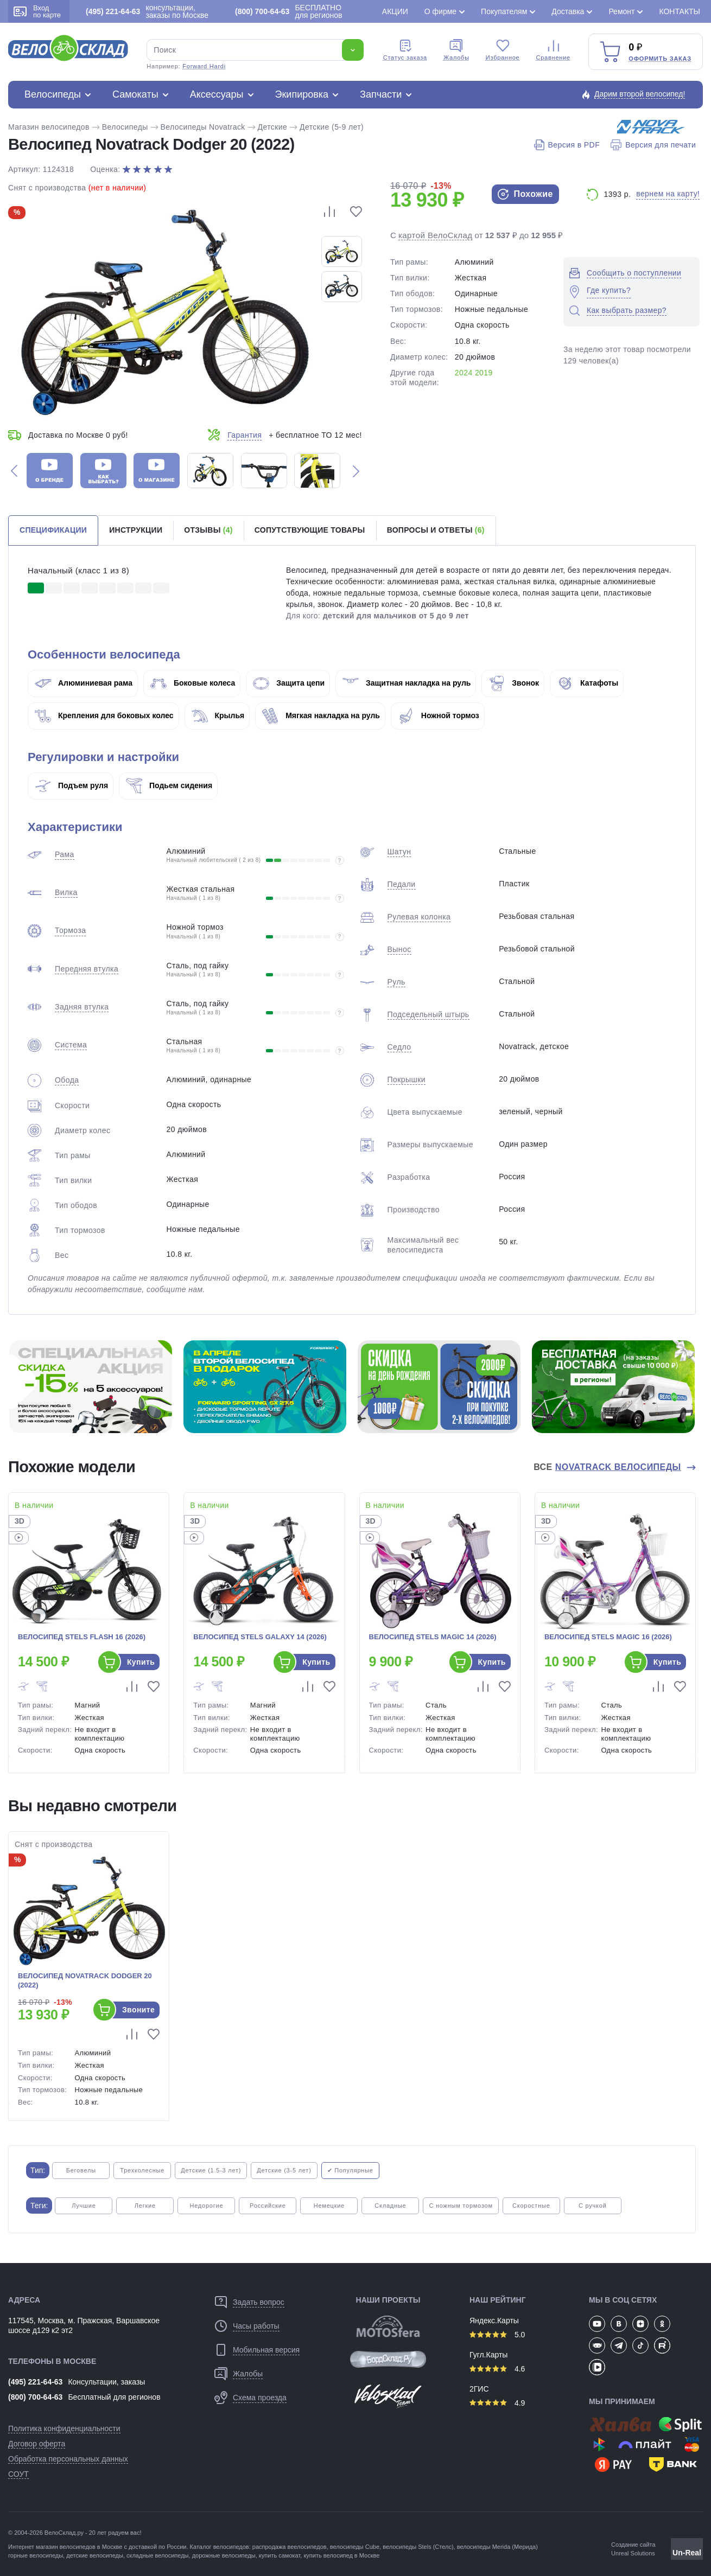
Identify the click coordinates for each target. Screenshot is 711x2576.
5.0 (497, 2334)
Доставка (567, 11)
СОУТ (18, 2474)
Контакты (679, 11)
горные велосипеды (35, 2555)
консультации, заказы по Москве (147, 11)
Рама (64, 854)
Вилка (66, 892)
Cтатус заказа (405, 50)
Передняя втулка (86, 968)
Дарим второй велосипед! (639, 94)
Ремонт (621, 11)
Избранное (503, 50)
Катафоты (587, 683)
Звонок (513, 683)
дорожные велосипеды (224, 2555)
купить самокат (279, 2555)
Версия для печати (653, 144)
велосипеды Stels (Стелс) (418, 2546)
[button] (14, 470)
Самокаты (135, 94)
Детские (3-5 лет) (284, 2170)
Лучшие (84, 2205)
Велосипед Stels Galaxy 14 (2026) (260, 1637)
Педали (402, 884)
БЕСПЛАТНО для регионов (288, 11)
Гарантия (244, 435)
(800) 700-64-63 (35, 2397)
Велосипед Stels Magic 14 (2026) (433, 1637)
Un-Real (686, 2552)
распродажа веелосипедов (289, 2546)
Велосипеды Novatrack (203, 127)
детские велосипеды (94, 2555)
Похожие (525, 194)
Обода (67, 1080)
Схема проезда (260, 2397)
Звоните (138, 2009)
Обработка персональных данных (68, 2458)
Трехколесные (142, 2170)
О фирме (440, 11)
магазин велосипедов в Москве (79, 2546)
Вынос (399, 949)
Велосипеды (52, 94)
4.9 (497, 2403)
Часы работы (256, 2326)
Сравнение (553, 50)
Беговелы (81, 2170)
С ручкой (593, 2205)
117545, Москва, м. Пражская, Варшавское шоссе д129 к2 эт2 (84, 2325)
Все (609, 1467)
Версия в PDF (567, 144)
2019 (484, 372)
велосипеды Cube (354, 2546)
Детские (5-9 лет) (332, 127)
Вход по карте (37, 11)
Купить (141, 1662)
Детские (273, 127)
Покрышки (407, 1079)
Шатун (399, 851)
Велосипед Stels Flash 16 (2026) (81, 1637)
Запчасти (381, 94)
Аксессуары (217, 94)
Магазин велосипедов (49, 127)
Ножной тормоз (438, 715)
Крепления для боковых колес (104, 715)
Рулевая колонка (419, 916)
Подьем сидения (169, 785)
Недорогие (206, 2205)
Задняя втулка (82, 1006)
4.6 (497, 2368)
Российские (268, 2205)
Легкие (145, 2205)
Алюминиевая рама (83, 683)
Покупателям (504, 11)
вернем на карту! (668, 193)
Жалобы (456, 50)
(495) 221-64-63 (35, 2381)
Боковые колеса (192, 683)
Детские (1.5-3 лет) (211, 2170)
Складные (390, 2205)
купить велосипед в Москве (341, 2555)
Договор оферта (36, 2443)
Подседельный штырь (428, 1014)
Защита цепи (289, 683)
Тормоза (70, 930)
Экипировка (302, 94)
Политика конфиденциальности (64, 2428)
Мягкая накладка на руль (321, 715)
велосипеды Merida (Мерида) (497, 2546)
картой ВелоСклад (435, 235)
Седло (399, 1047)
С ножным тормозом (460, 2205)
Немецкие (329, 2205)
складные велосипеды (157, 2555)
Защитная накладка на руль (406, 683)
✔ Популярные (350, 2170)
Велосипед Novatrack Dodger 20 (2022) (85, 1980)
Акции (395, 11)
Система (71, 1044)
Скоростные (531, 2205)
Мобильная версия (266, 2349)
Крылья (218, 715)
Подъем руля (71, 785)
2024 (464, 372)
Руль (396, 981)
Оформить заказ (660, 58)
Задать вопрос (258, 2302)
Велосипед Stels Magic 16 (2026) (608, 1637)
